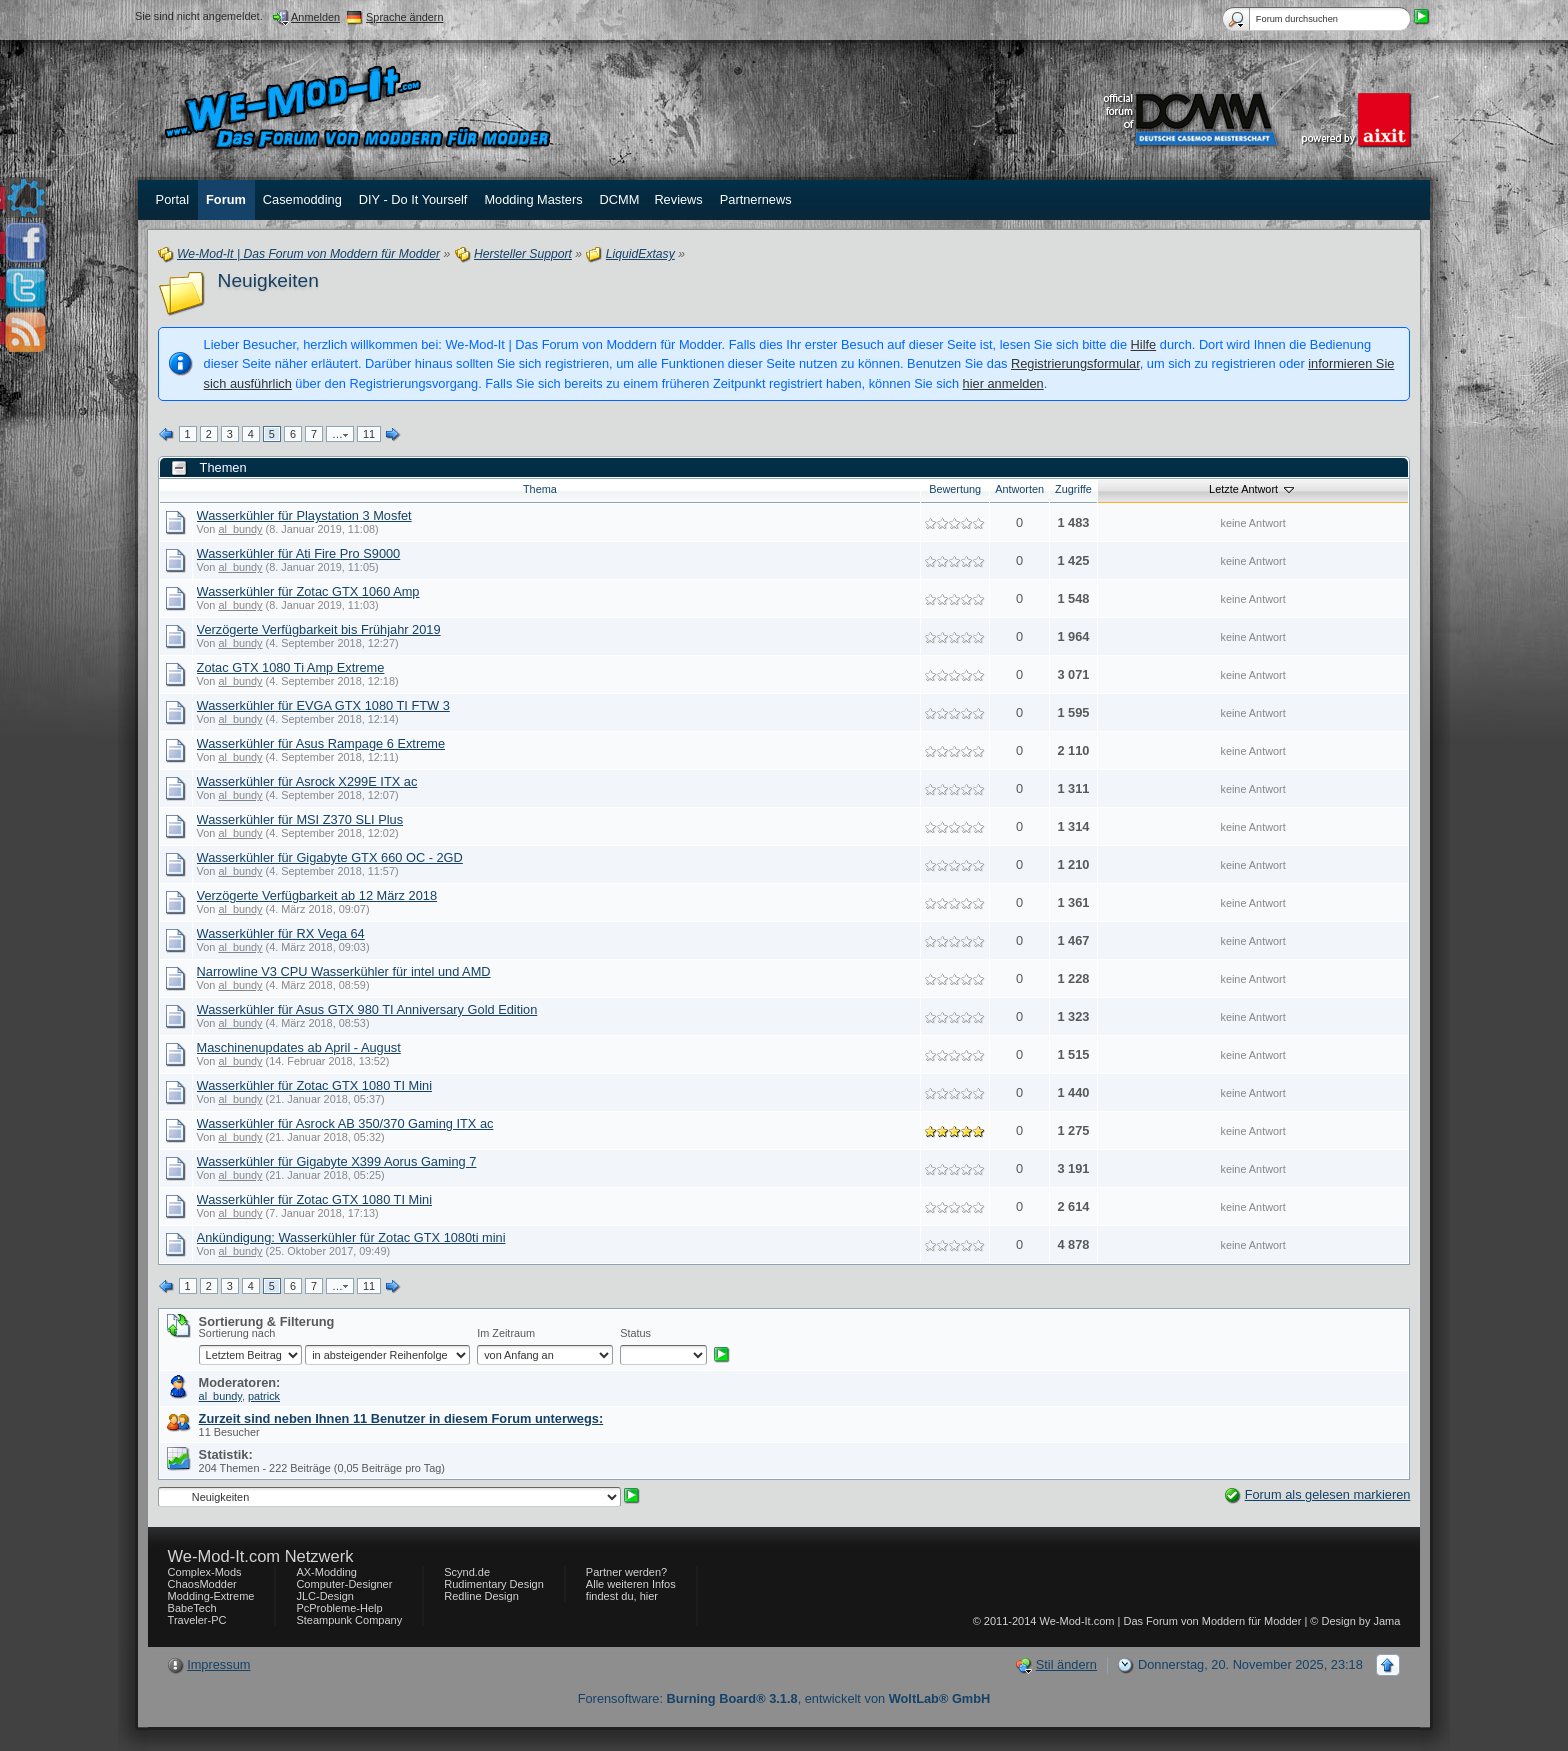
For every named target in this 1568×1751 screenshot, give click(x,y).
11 (369, 434)
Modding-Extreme (211, 1596)
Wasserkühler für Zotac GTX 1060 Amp (308, 591)
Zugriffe (1073, 489)
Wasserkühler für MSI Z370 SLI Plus (300, 819)
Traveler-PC (197, 1620)
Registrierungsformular (1075, 363)
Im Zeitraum (506, 1333)
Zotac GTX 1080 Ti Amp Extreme (291, 667)
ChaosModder (202, 1584)
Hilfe (1144, 344)
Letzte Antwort (1253, 489)
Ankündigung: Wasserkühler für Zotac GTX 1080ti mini (351, 1237)
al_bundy (240, 529)
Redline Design (481, 1596)
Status (635, 1333)
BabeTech (192, 1608)
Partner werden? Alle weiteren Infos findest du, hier (631, 1584)
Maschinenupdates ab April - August (299, 1047)
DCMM (620, 199)
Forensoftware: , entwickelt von (784, 1698)
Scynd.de (467, 1572)
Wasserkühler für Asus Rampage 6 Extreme (321, 743)
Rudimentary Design (494, 1584)
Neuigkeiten (268, 280)
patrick (264, 1396)
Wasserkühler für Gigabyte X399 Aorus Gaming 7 (337, 1161)
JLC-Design (324, 1596)
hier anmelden (1003, 383)
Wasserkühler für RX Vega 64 (281, 933)
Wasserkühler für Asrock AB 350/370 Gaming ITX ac (345, 1123)
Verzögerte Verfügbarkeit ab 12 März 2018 (317, 895)
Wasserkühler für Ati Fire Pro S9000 (299, 553)
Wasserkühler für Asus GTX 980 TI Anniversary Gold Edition (367, 1009)
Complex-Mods (205, 1572)
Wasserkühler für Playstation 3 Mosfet (304, 515)
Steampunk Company (349, 1620)
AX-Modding (326, 1572)
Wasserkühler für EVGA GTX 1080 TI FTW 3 (323, 705)
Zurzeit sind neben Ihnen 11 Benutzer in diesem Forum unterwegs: (401, 1418)
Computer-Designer (344, 1584)
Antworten (1019, 489)
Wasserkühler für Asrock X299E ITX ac (307, 781)
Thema (540, 489)
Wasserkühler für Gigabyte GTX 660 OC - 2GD (330, 857)
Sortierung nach (237, 1333)
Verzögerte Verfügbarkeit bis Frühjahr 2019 (319, 629)
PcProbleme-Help (339, 1608)
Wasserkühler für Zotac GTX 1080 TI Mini (314, 1085)
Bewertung (955, 489)
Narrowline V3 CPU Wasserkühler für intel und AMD (344, 971)
